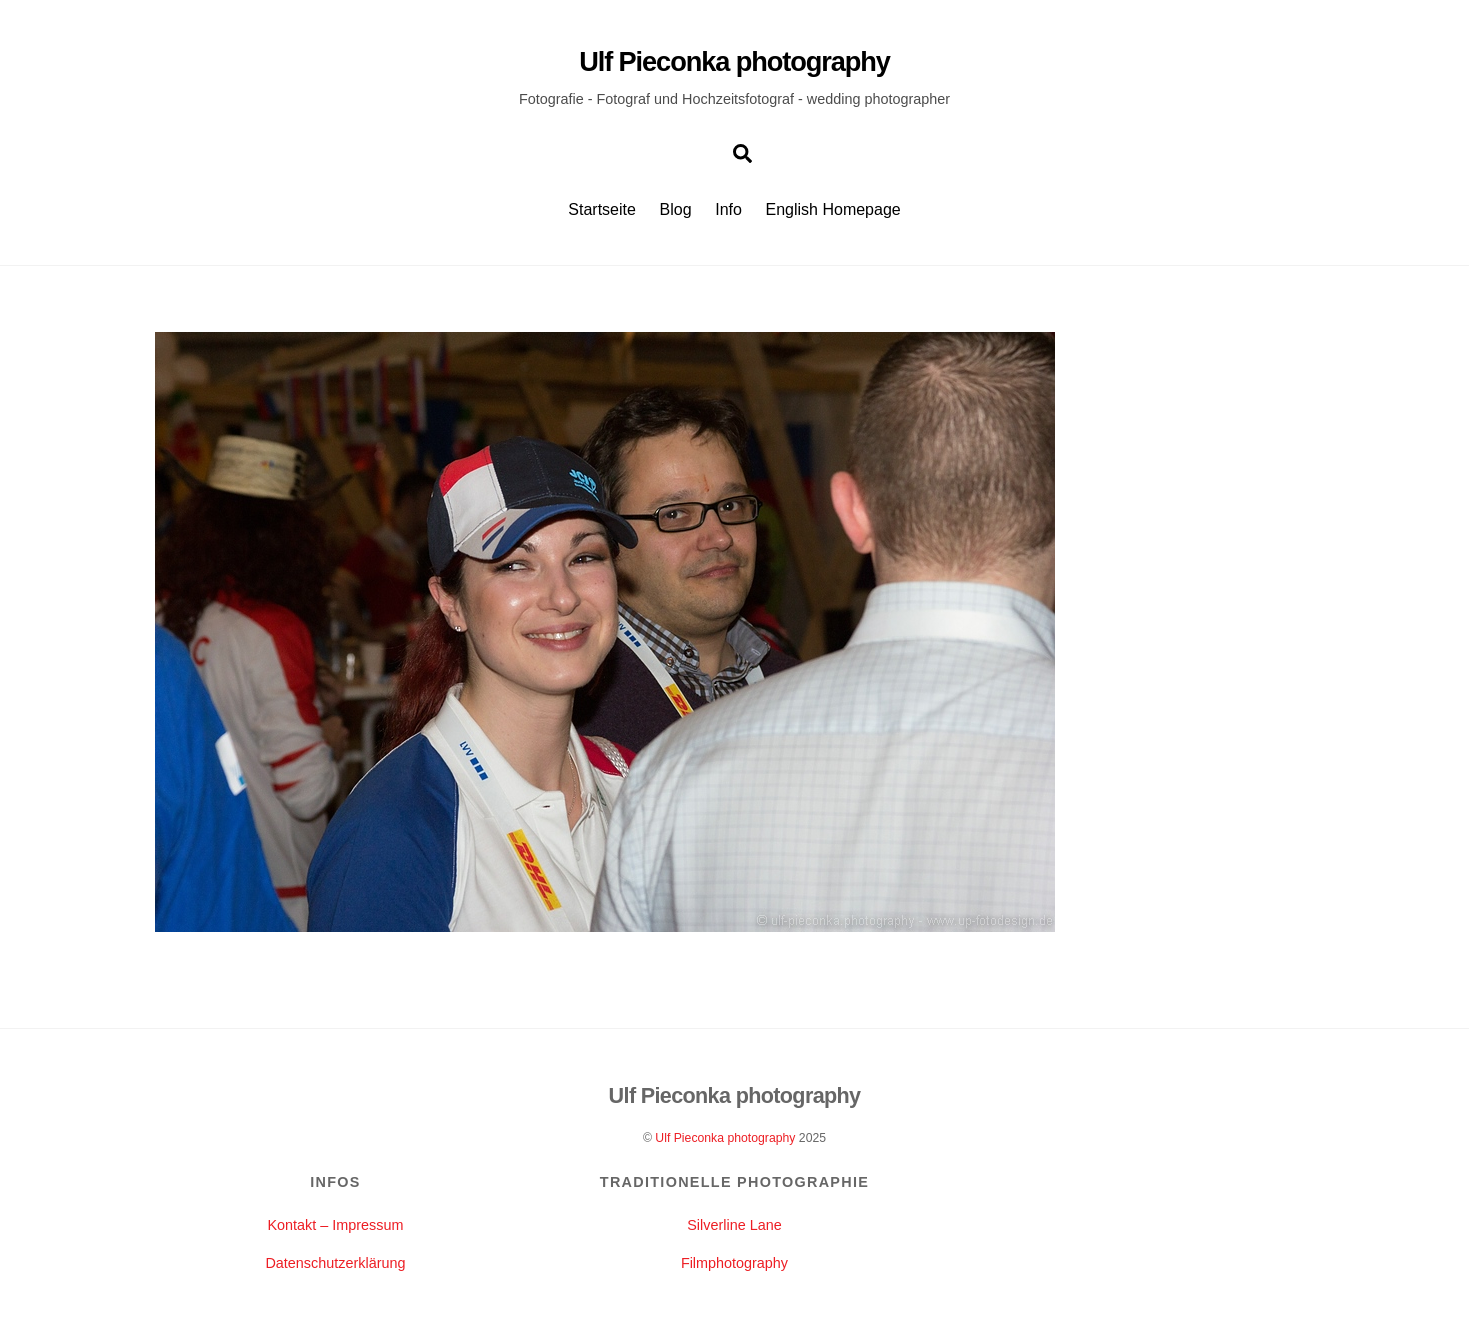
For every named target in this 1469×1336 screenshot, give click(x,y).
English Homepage (833, 209)
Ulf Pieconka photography (725, 1138)
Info (728, 209)
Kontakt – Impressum (335, 1225)
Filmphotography (734, 1263)
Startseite (602, 209)
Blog (676, 209)
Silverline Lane (734, 1225)
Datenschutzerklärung (335, 1263)
